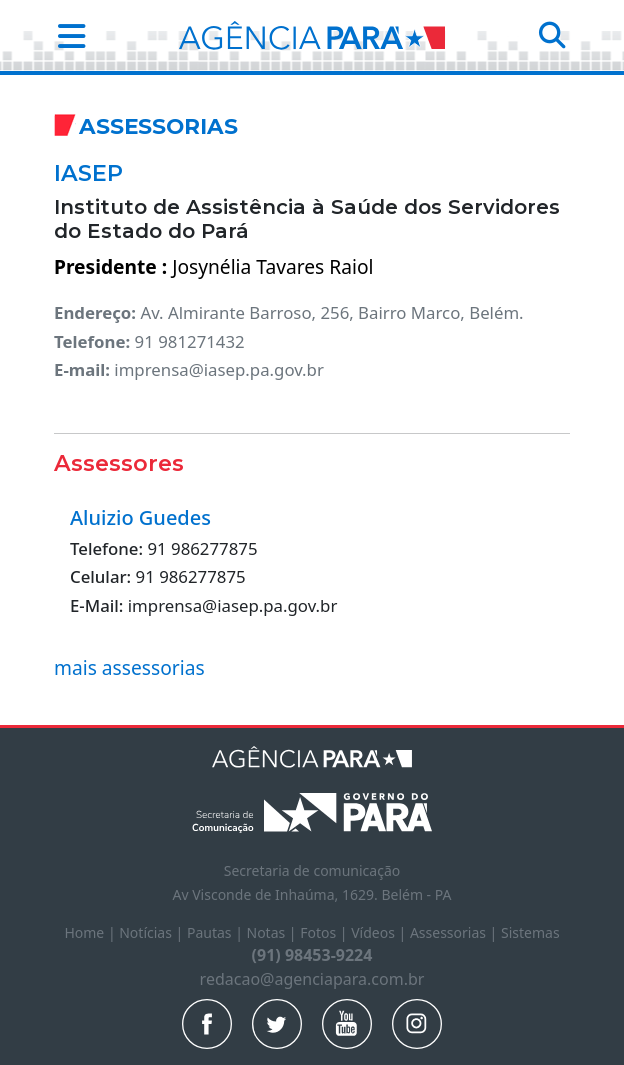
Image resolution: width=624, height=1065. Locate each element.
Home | (91, 932)
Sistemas (530, 932)
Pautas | (217, 932)
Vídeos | (380, 932)
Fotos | (325, 932)
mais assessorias (129, 667)
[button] (65, 35)
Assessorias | (455, 932)
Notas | (274, 932)
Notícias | (153, 932)
